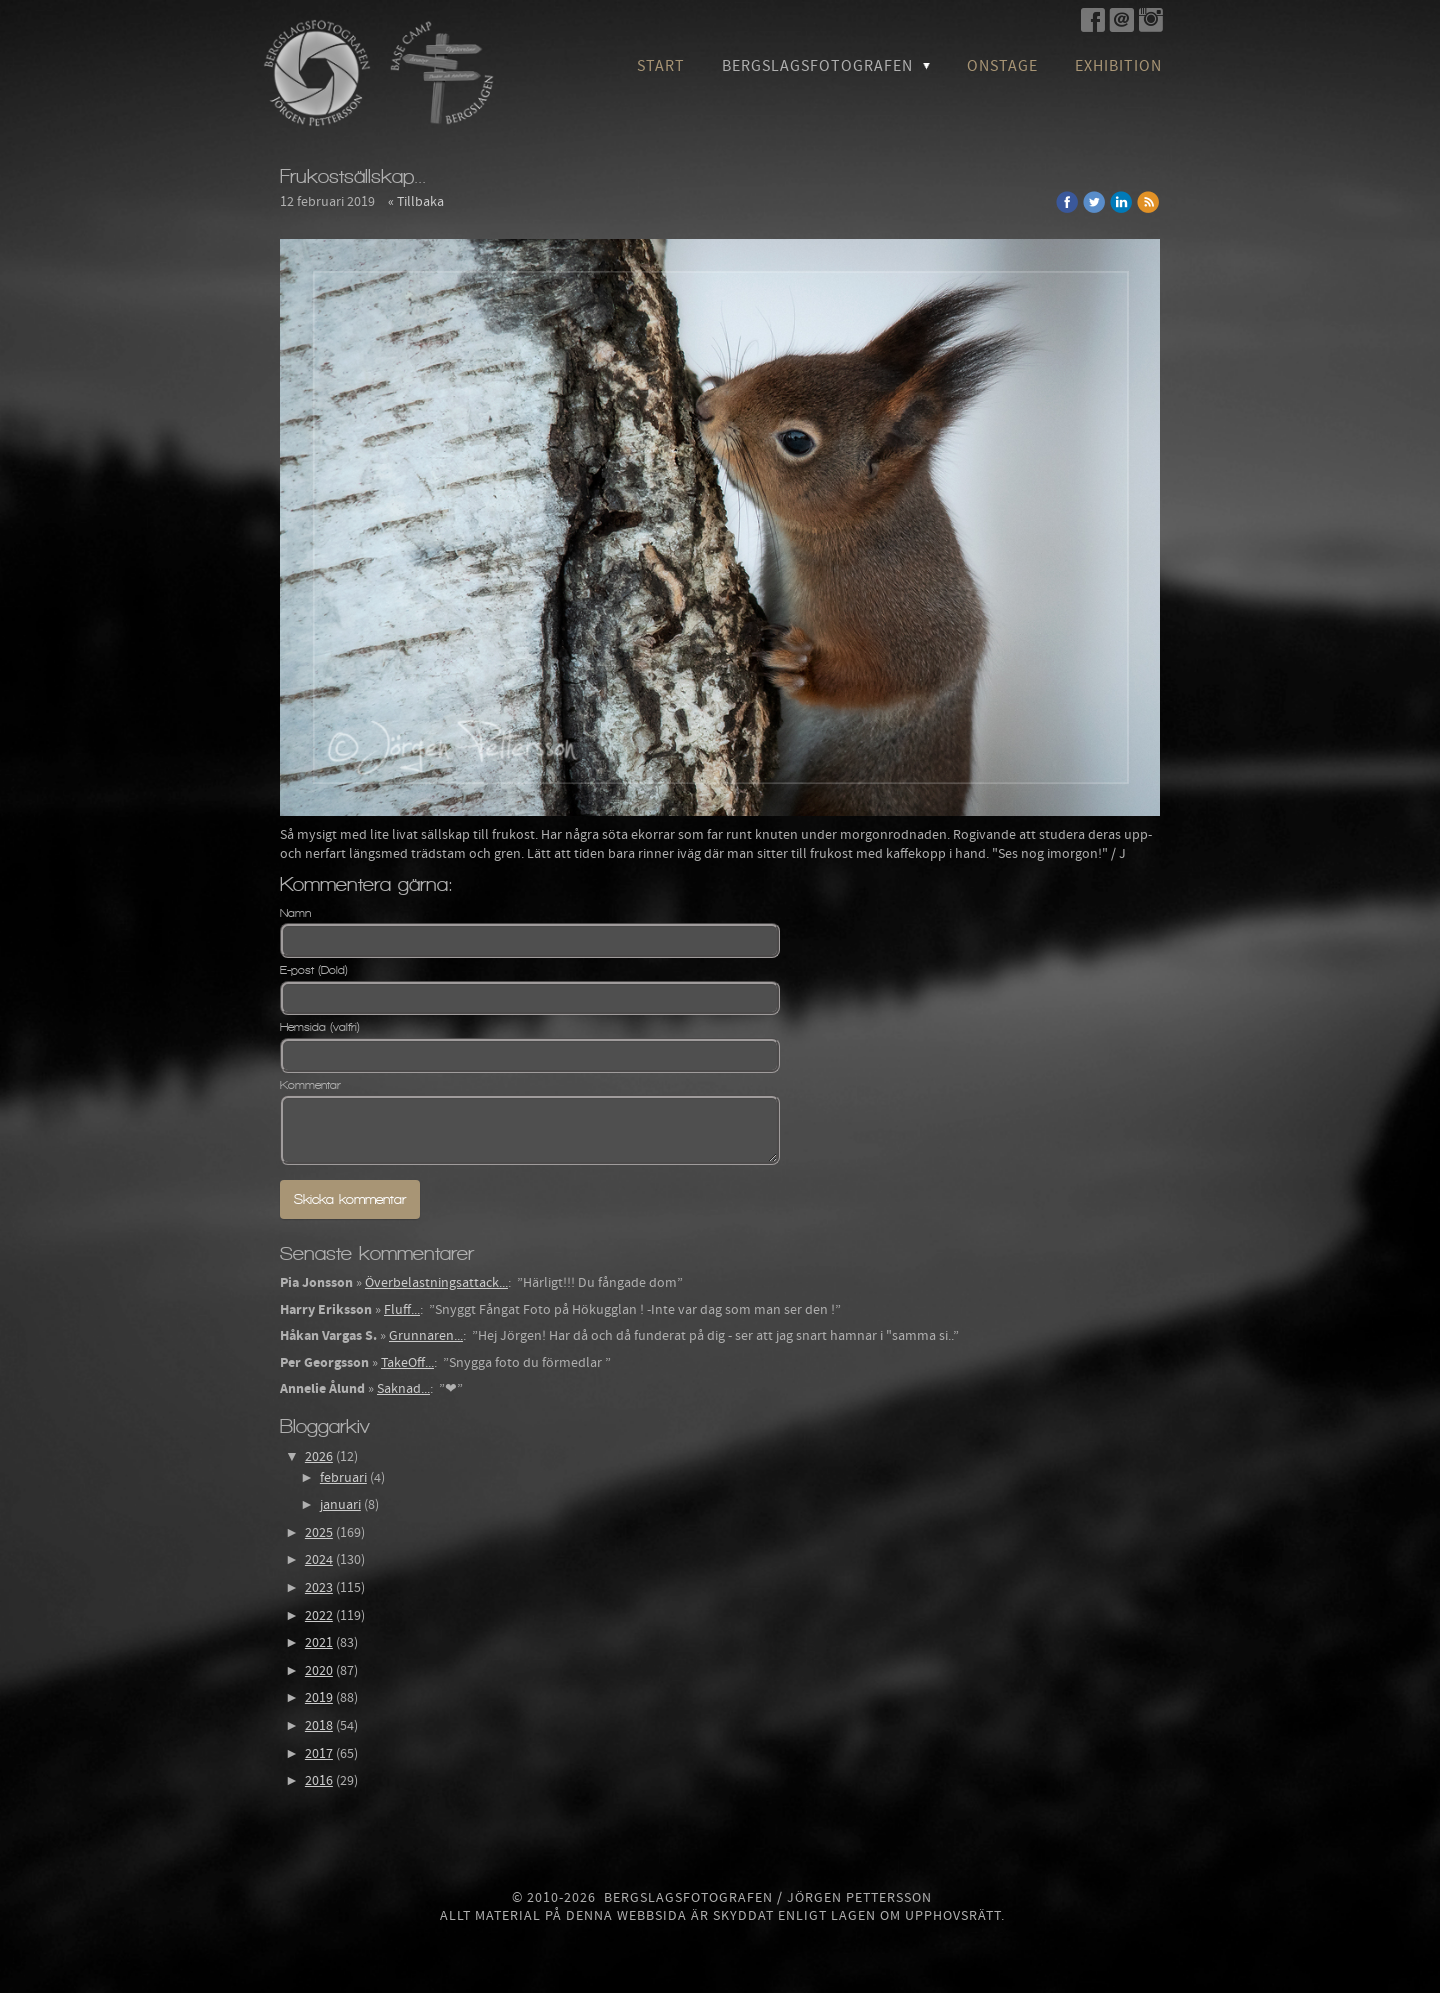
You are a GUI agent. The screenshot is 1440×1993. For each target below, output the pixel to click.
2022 (319, 1616)
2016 (319, 1781)
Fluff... (402, 1310)
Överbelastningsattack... (436, 1283)
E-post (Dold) (314, 970)
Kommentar (310, 1085)
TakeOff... (407, 1363)
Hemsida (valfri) (320, 1027)
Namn (295, 913)
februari (343, 1478)
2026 (319, 1457)
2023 (319, 1588)
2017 (319, 1754)
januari (340, 1505)
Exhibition (1118, 66)
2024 (319, 1560)
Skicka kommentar (350, 1199)
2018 (319, 1726)
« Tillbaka (416, 202)
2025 (319, 1533)
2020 (319, 1671)
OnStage (1002, 66)
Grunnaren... (426, 1336)
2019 (319, 1698)
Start (661, 66)
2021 (319, 1643)
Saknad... (403, 1389)
